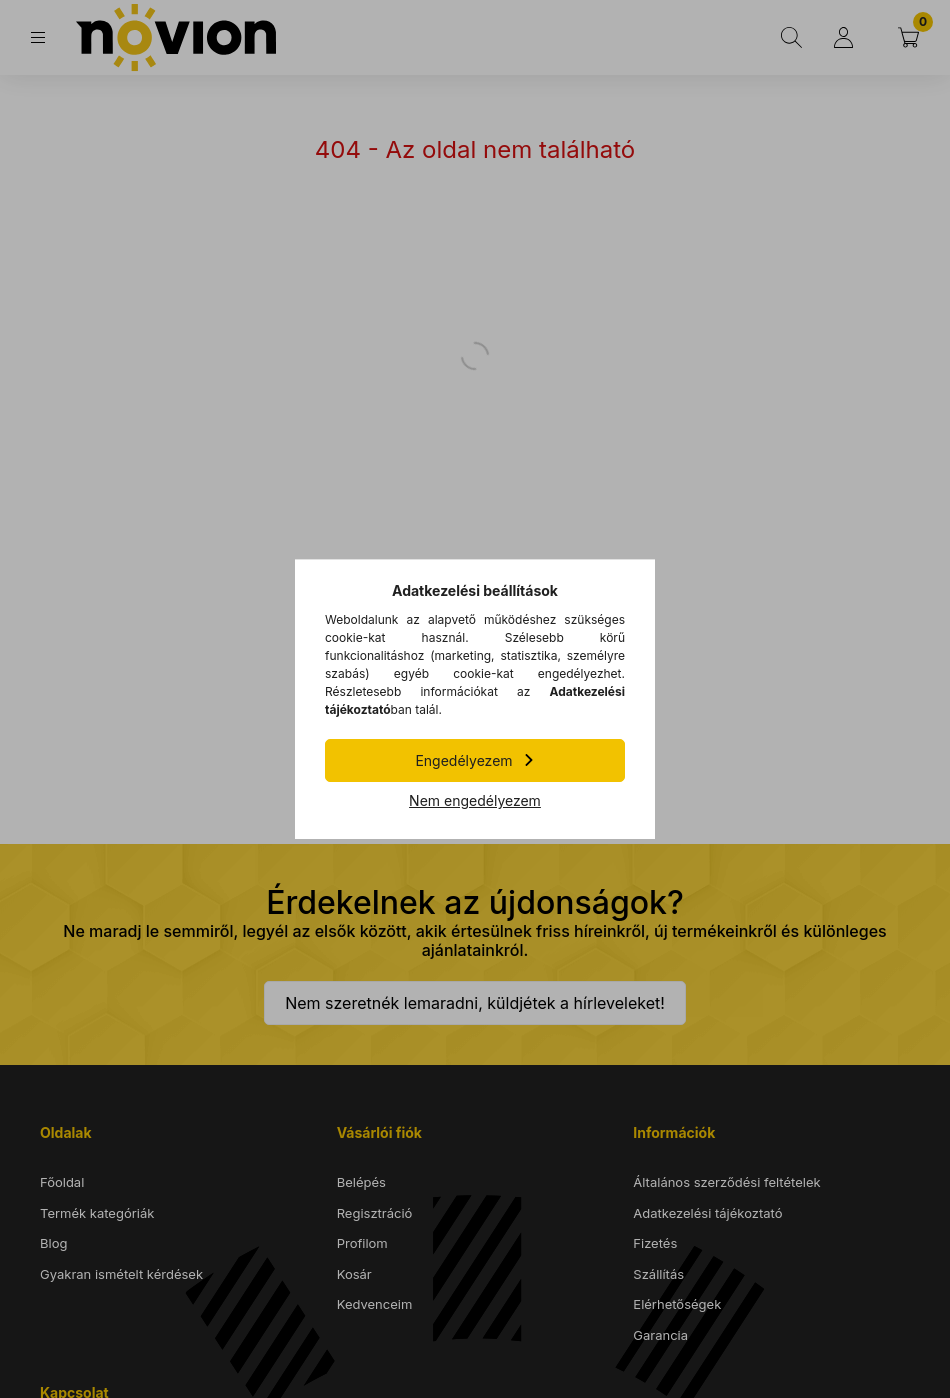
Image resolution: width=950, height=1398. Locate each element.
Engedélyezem (463, 760)
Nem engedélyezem (475, 800)
